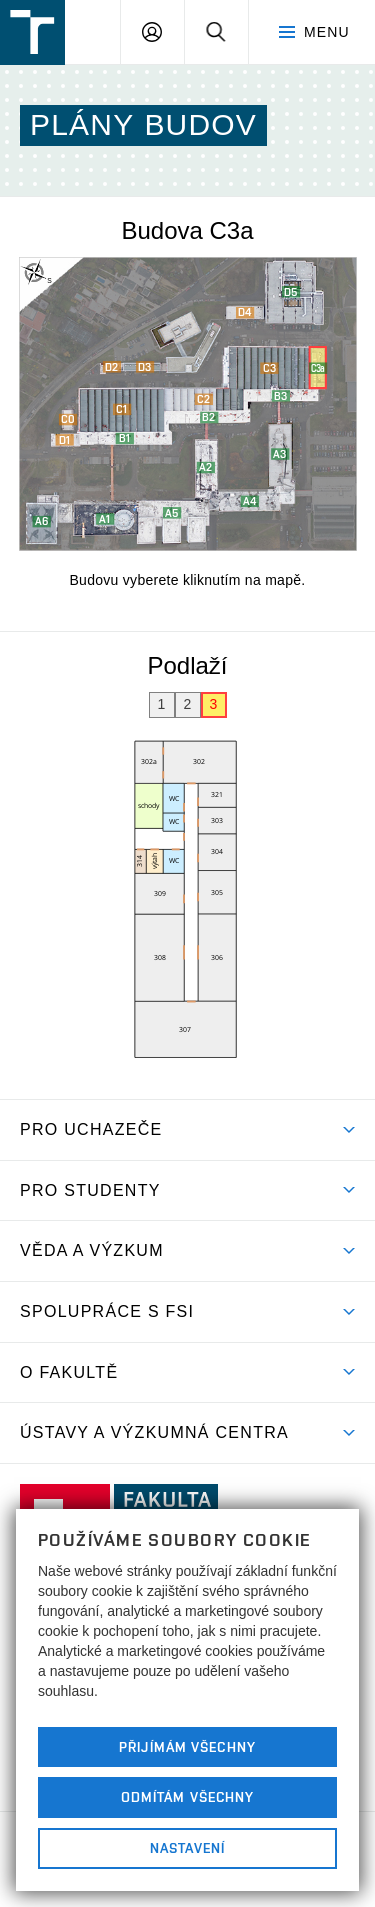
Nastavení (187, 1848)
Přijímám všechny (187, 1747)
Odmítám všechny (188, 1797)
